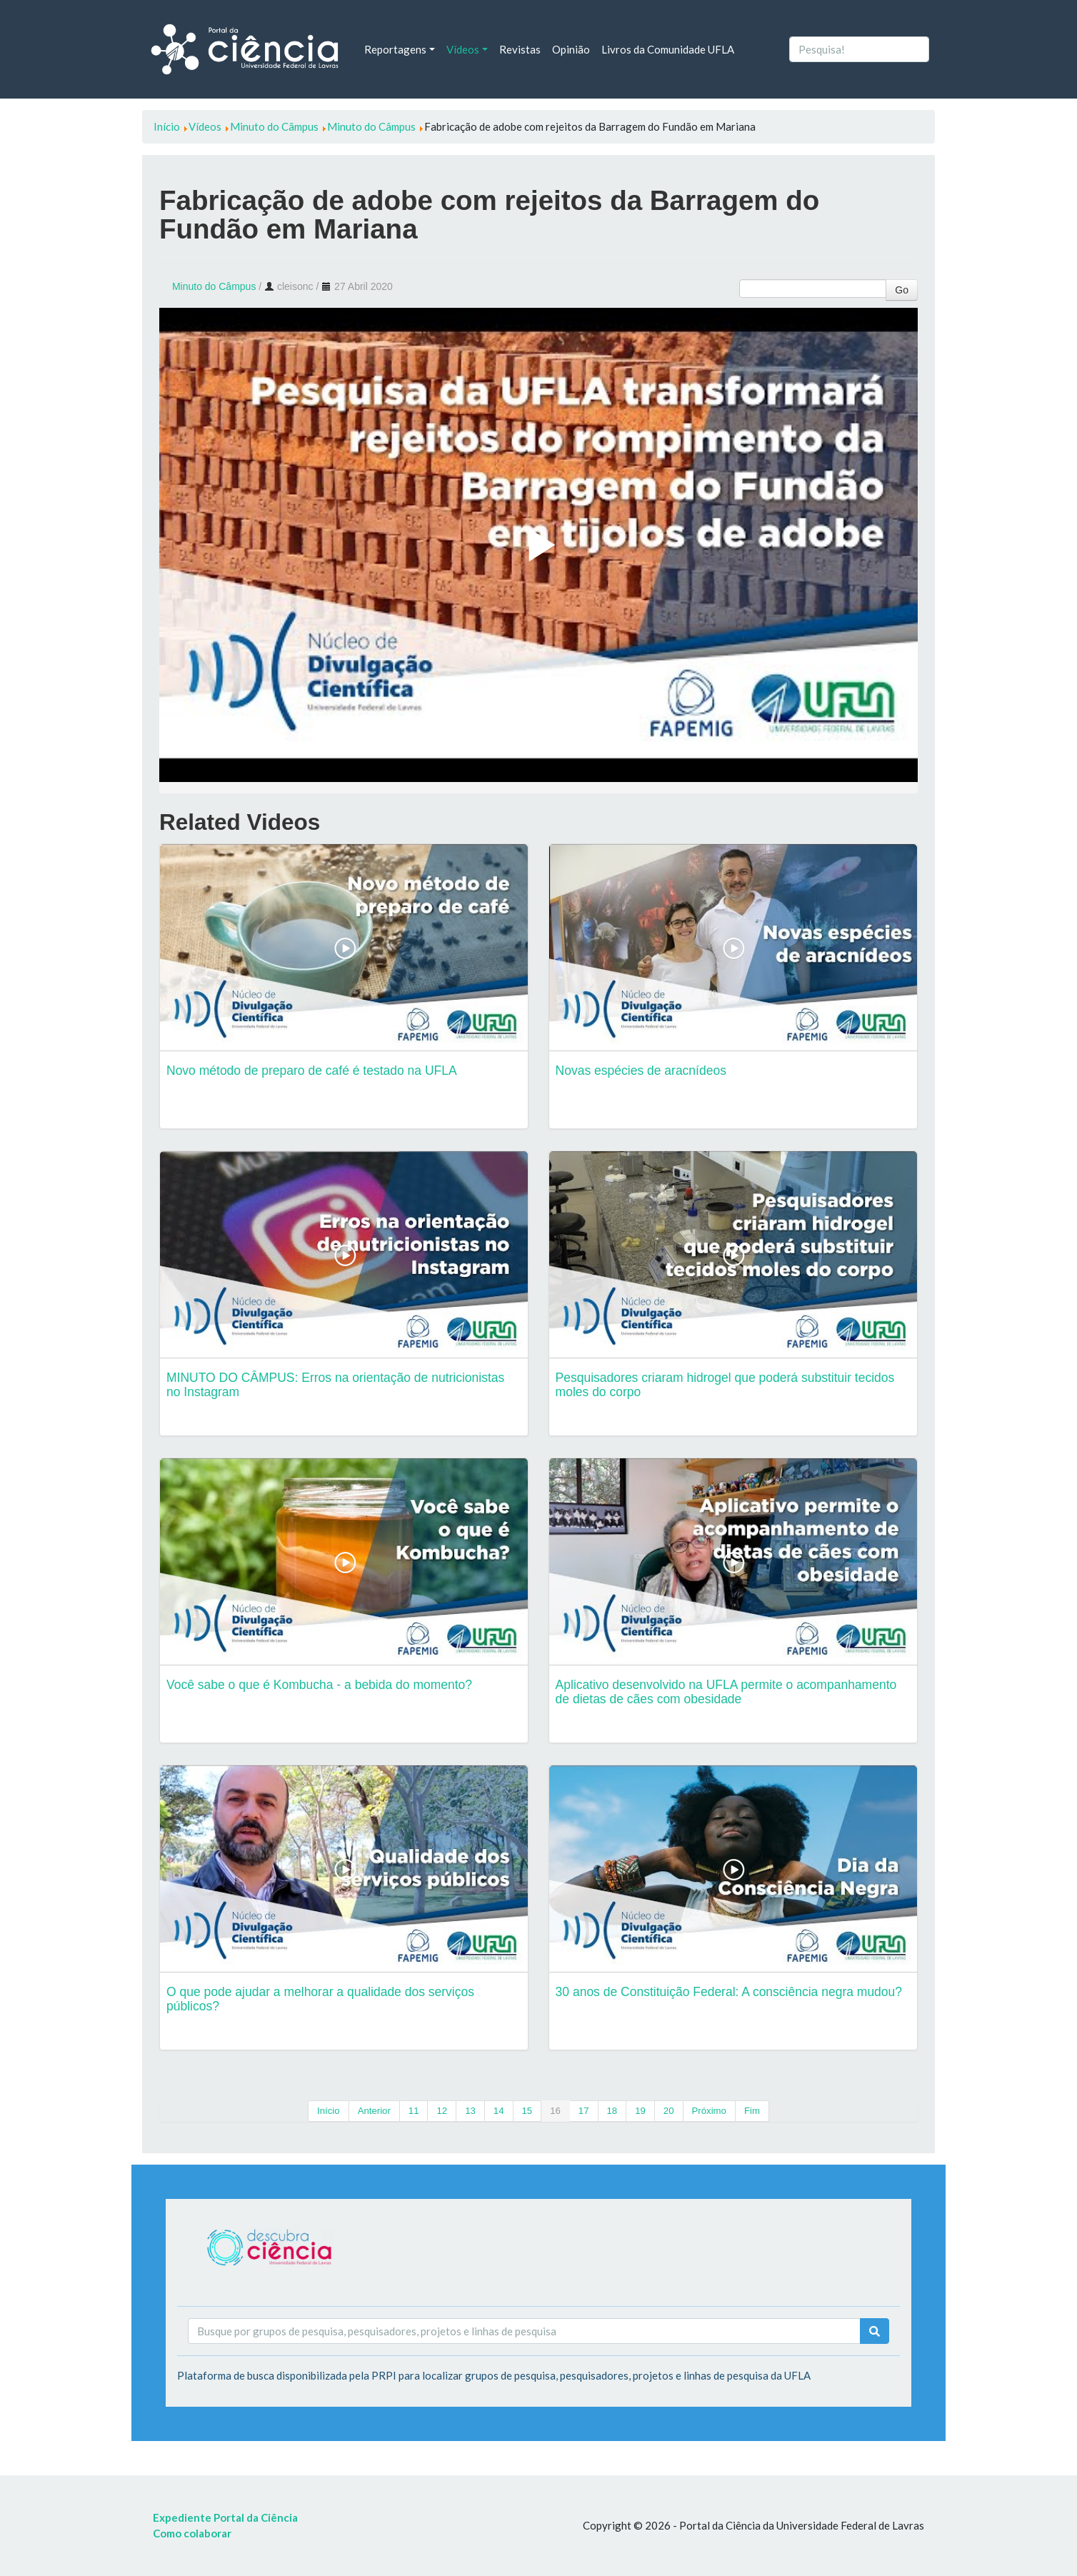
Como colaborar (192, 2533)
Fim (752, 2110)
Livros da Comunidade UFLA (667, 49)
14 (499, 2110)
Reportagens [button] (395, 49)
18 (612, 2110)
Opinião (571, 49)
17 (583, 2110)
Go (901, 290)
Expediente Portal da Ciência (225, 2517)
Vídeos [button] (462, 49)
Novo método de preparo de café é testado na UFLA (311, 1070)
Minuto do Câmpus (214, 286)
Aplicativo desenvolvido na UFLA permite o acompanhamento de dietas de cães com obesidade (726, 1692)
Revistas (520, 49)
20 (668, 2110)
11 (414, 2110)
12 (441, 2110)
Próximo (709, 2110)
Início (328, 2110)
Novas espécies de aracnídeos (641, 1070)
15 (527, 2110)
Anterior (374, 2110)
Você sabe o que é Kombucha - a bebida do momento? (319, 1685)
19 (640, 2110)
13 (470, 2110)
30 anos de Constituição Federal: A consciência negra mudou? (729, 1992)
